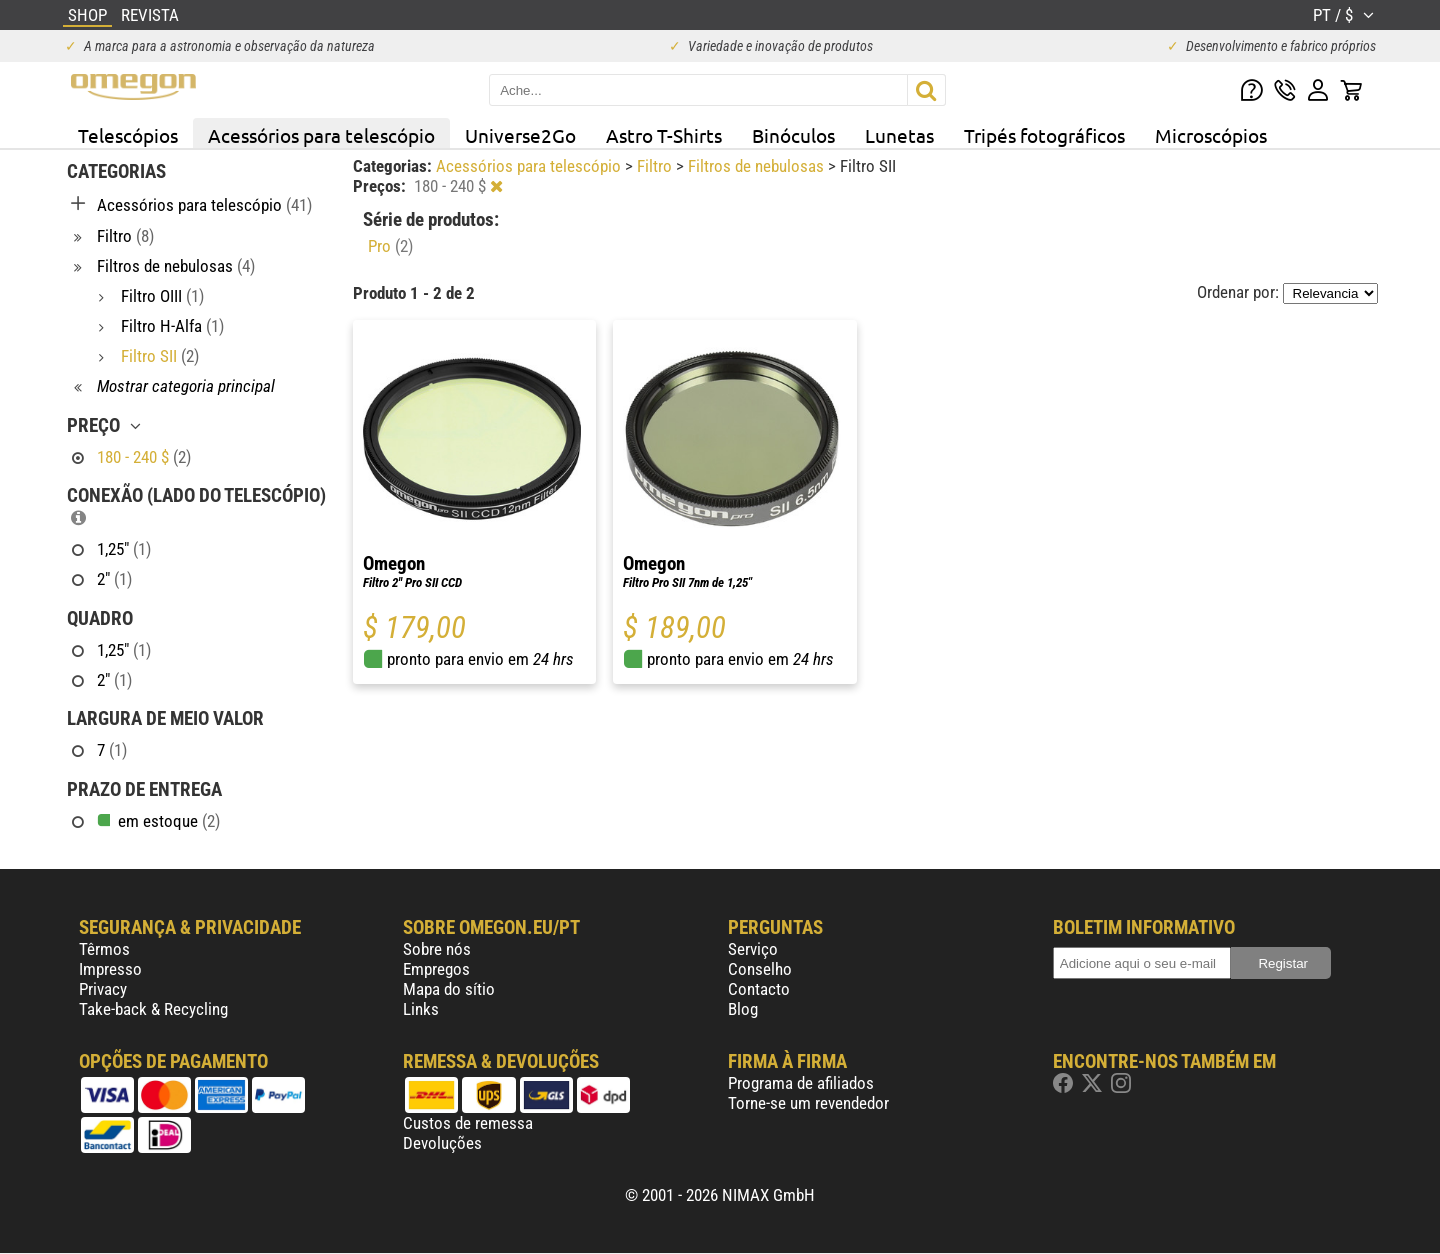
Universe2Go (520, 135)
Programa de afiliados (801, 1083)
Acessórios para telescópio (321, 135)
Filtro (656, 166)
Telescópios (128, 135)
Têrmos (104, 949)
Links (421, 1009)
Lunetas (899, 135)
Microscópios (1211, 135)
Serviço (753, 949)
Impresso (110, 969)
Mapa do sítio (449, 989)
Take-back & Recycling (153, 1009)
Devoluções (442, 1143)
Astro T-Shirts (664, 135)
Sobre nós (437, 949)
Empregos (436, 969)
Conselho (760, 969)
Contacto (759, 989)
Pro (390, 246)
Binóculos (793, 135)
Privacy (103, 989)
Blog (743, 1009)
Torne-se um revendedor (808, 1103)
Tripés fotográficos (1044, 135)
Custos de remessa (468, 1123)
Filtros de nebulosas (758, 166)
